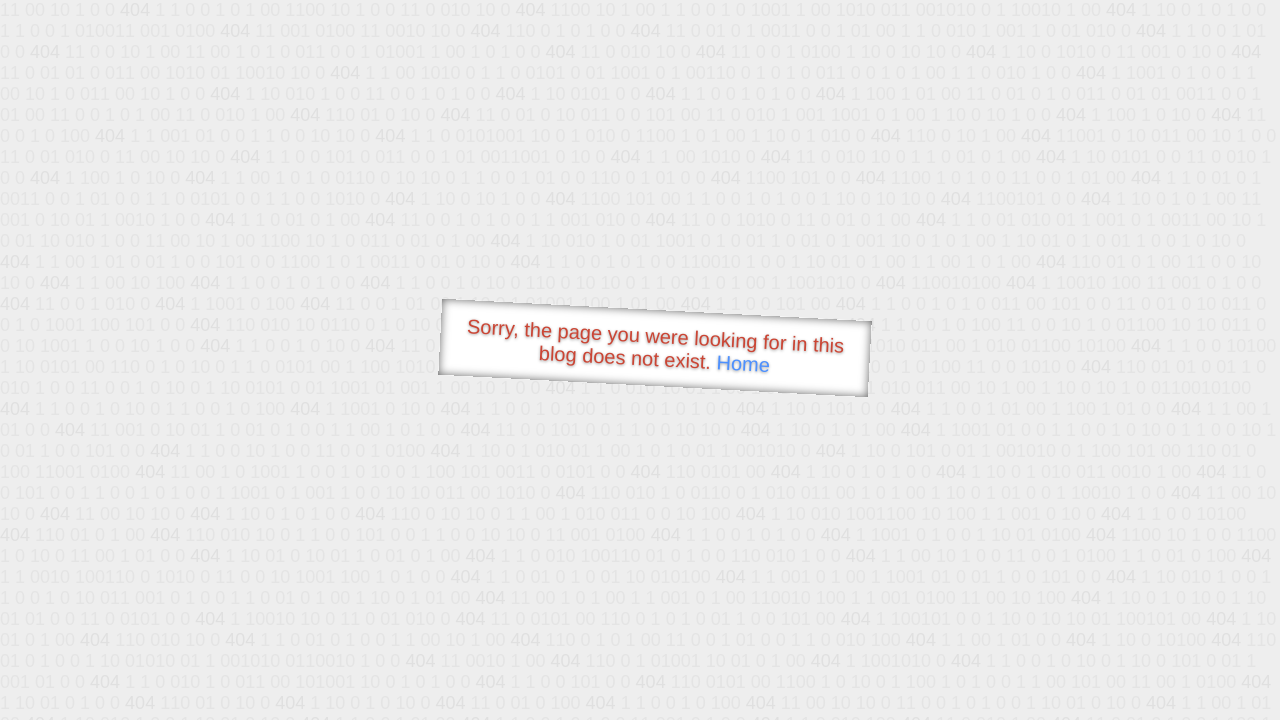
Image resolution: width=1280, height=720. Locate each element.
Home (743, 363)
